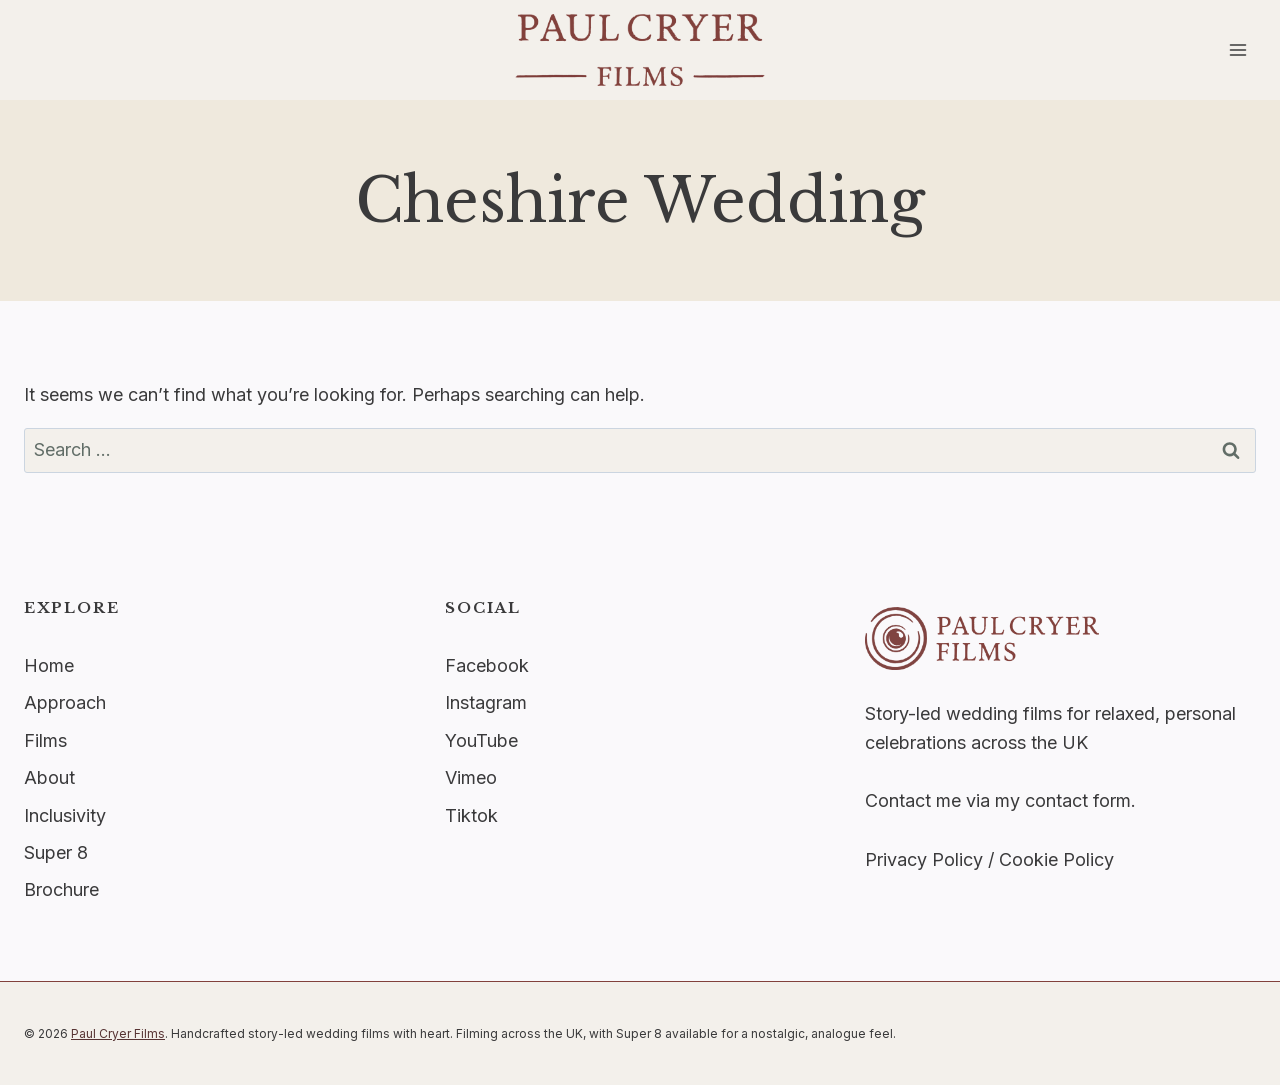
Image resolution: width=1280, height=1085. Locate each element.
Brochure (61, 889)
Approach (65, 702)
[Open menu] (1237, 49)
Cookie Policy (1056, 859)
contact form (1078, 800)
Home (49, 665)
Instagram (486, 702)
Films (45, 740)
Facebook (487, 665)
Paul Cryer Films (118, 1033)
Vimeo (471, 777)
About (49, 777)
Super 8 (56, 852)
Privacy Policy (924, 859)
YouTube (481, 740)
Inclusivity (65, 815)
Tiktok (471, 815)
